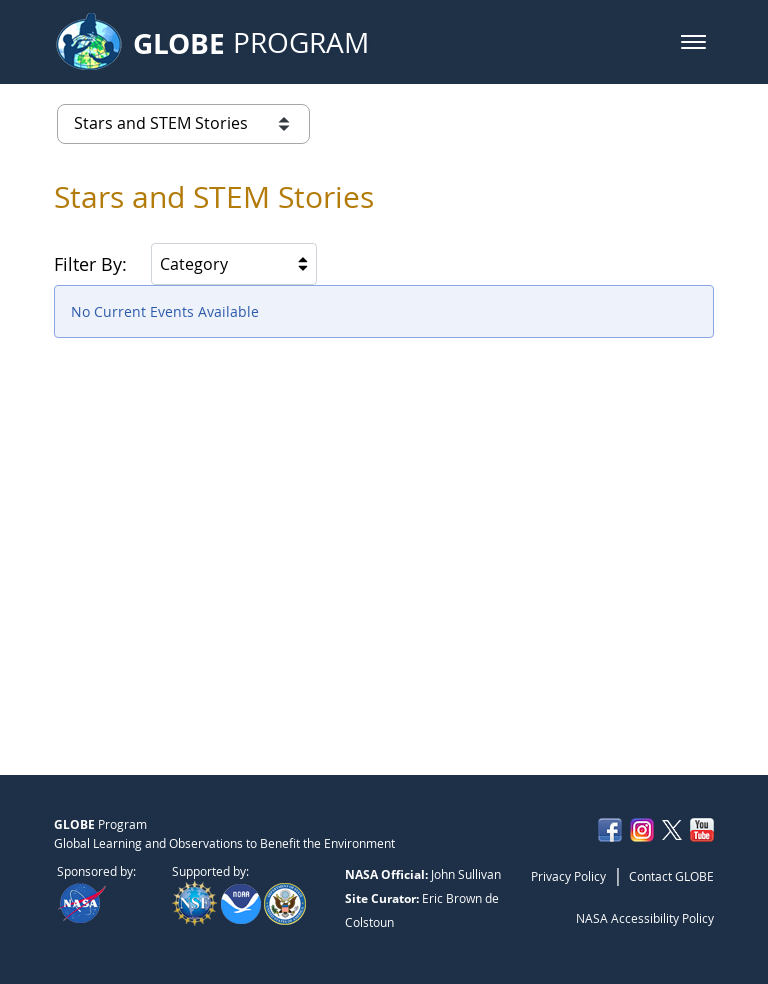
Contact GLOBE (671, 876)
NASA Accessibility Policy (645, 918)
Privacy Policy (568, 876)
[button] (693, 42)
